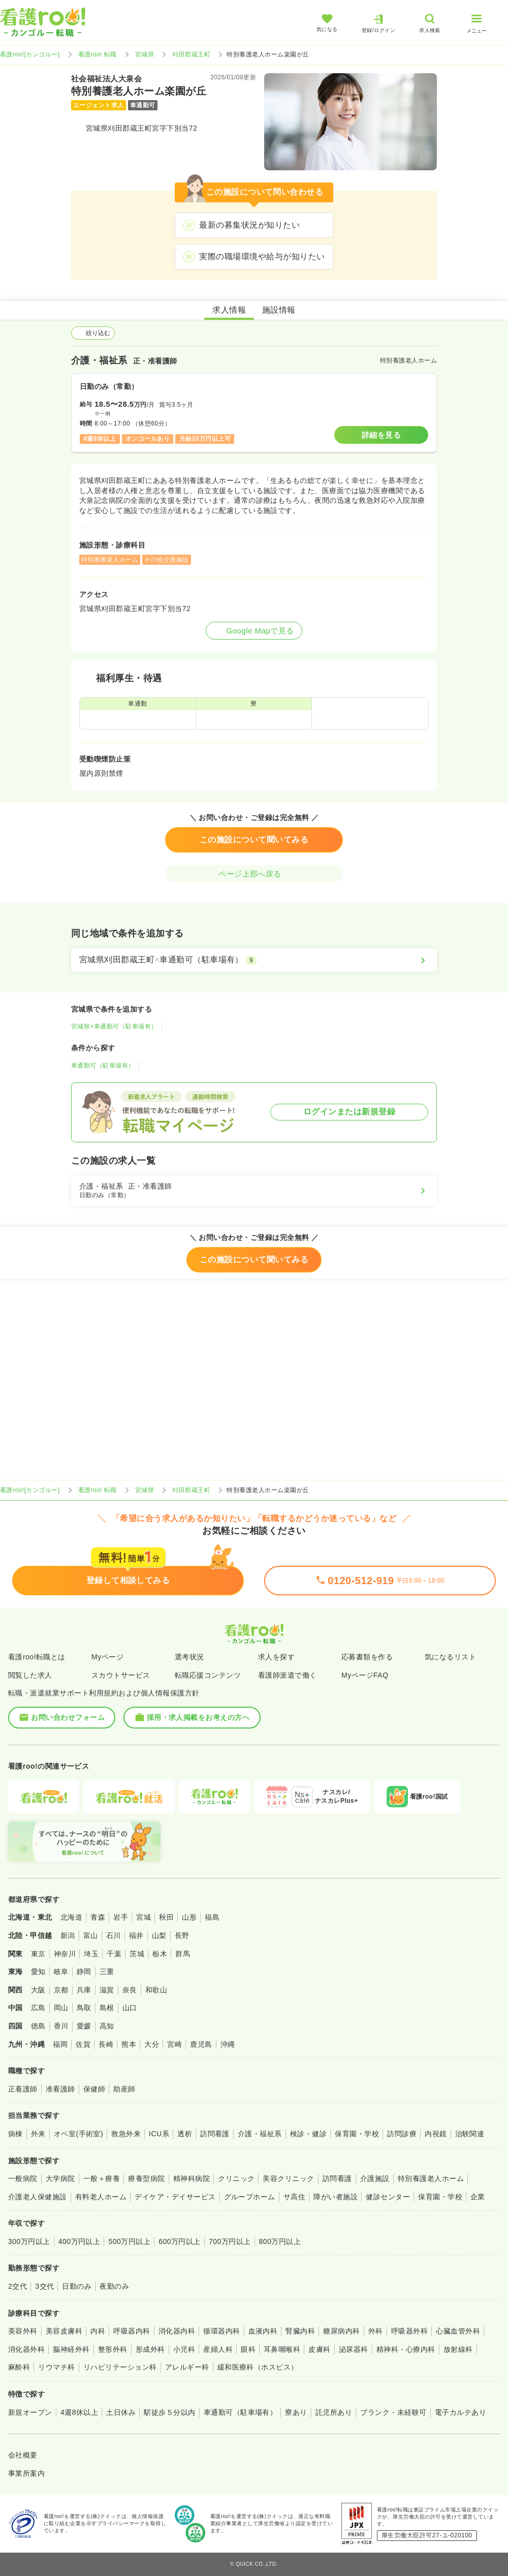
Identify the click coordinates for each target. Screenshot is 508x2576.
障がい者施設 (335, 2197)
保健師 (94, 2089)
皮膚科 (319, 2349)
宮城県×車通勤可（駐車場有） (114, 1026)
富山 (90, 1935)
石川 (113, 1935)
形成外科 (150, 2349)
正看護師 (23, 2089)
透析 (184, 2134)
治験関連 (470, 2134)
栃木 (159, 1954)
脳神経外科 (71, 2349)
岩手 (120, 1917)
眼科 (248, 2349)
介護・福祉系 (260, 2134)
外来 (38, 2134)
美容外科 (23, 2331)
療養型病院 (146, 2178)
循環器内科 (221, 2331)
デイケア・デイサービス (175, 2197)
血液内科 (263, 2331)
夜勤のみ (114, 2286)
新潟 (67, 1935)
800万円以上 (280, 2241)
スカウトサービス (120, 1675)
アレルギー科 (187, 2367)
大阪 (38, 1990)
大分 (151, 2044)
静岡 (84, 1971)
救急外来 (126, 2134)
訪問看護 (215, 2134)
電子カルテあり (460, 2412)
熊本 (128, 2044)
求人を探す (276, 1657)
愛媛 (84, 2026)
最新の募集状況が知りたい (249, 225)
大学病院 (60, 2178)
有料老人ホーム (100, 2197)
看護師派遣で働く (287, 1675)
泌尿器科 (353, 2349)
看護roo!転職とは (37, 1657)
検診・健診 (308, 2134)
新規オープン (30, 2412)
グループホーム (249, 2197)
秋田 (166, 1917)
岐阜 (61, 1971)
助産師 (124, 2089)
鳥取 (84, 2008)
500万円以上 (129, 2241)
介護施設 (375, 2178)
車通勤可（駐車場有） (103, 1065)
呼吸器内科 (131, 2331)
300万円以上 (29, 2241)
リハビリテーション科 (120, 2367)
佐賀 (83, 2044)
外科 (375, 2331)
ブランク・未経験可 (393, 2412)
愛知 (38, 1971)
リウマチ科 (56, 2367)
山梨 (159, 1935)
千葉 (114, 1954)
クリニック (236, 2178)
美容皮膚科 (64, 2331)
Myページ (107, 1657)
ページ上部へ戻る (254, 873)
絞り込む (93, 333)
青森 (97, 1917)
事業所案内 (26, 2473)
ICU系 (159, 2134)
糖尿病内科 (341, 2331)
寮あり (296, 2412)
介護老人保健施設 (37, 2197)
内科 (97, 2331)
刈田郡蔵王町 (191, 54)
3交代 (44, 2286)
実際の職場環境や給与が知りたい (262, 256)
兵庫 (84, 1990)
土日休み (121, 2412)
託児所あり (333, 2412)
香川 (61, 2026)
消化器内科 (176, 2331)
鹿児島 (201, 2044)
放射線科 (458, 2349)
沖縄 (227, 2044)
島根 (107, 2008)
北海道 (71, 1917)
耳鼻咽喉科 (282, 2349)
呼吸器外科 (409, 2331)
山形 (189, 1917)
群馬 (182, 1954)
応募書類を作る (367, 1657)
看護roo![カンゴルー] (30, 54)
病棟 (15, 2134)
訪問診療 (402, 2134)
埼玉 (91, 1954)
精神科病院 (191, 2178)
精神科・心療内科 (405, 2349)
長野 (182, 1935)
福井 (136, 1935)
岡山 (61, 2008)
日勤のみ (76, 2286)
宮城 (143, 1917)
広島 (38, 2008)
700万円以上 (230, 2241)
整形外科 (113, 2349)
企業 (477, 2197)
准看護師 (60, 2089)
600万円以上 (179, 2241)
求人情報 (229, 310)
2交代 (17, 2286)
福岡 (60, 2044)
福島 (212, 1917)
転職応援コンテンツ (208, 1675)
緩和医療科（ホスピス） (257, 2367)
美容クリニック (288, 2178)
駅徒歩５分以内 (169, 2412)
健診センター (388, 2197)
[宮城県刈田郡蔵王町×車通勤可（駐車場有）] (254, 960)
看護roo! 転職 (97, 54)
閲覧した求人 (30, 1675)
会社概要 (23, 2455)
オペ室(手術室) (78, 2134)
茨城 (137, 1954)
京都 (61, 1990)
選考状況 (189, 1657)
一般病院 (23, 2178)
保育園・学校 (357, 2134)
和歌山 (156, 1990)
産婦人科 (218, 2349)
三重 (107, 1971)
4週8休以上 (79, 2412)
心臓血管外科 (458, 2331)
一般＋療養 (101, 2178)
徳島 (38, 2026)
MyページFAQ (365, 1675)
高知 (107, 2026)
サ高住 (294, 2197)
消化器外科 (26, 2349)
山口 (129, 2008)
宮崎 (174, 2044)
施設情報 (279, 310)
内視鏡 (436, 2134)
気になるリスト (450, 1657)
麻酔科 (19, 2367)
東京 (38, 1954)
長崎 (106, 2044)
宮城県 (144, 54)
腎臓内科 (300, 2331)
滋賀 (107, 1990)
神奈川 (65, 1954)
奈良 (129, 1990)
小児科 (184, 2349)
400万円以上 (79, 2241)
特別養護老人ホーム (431, 2178)
